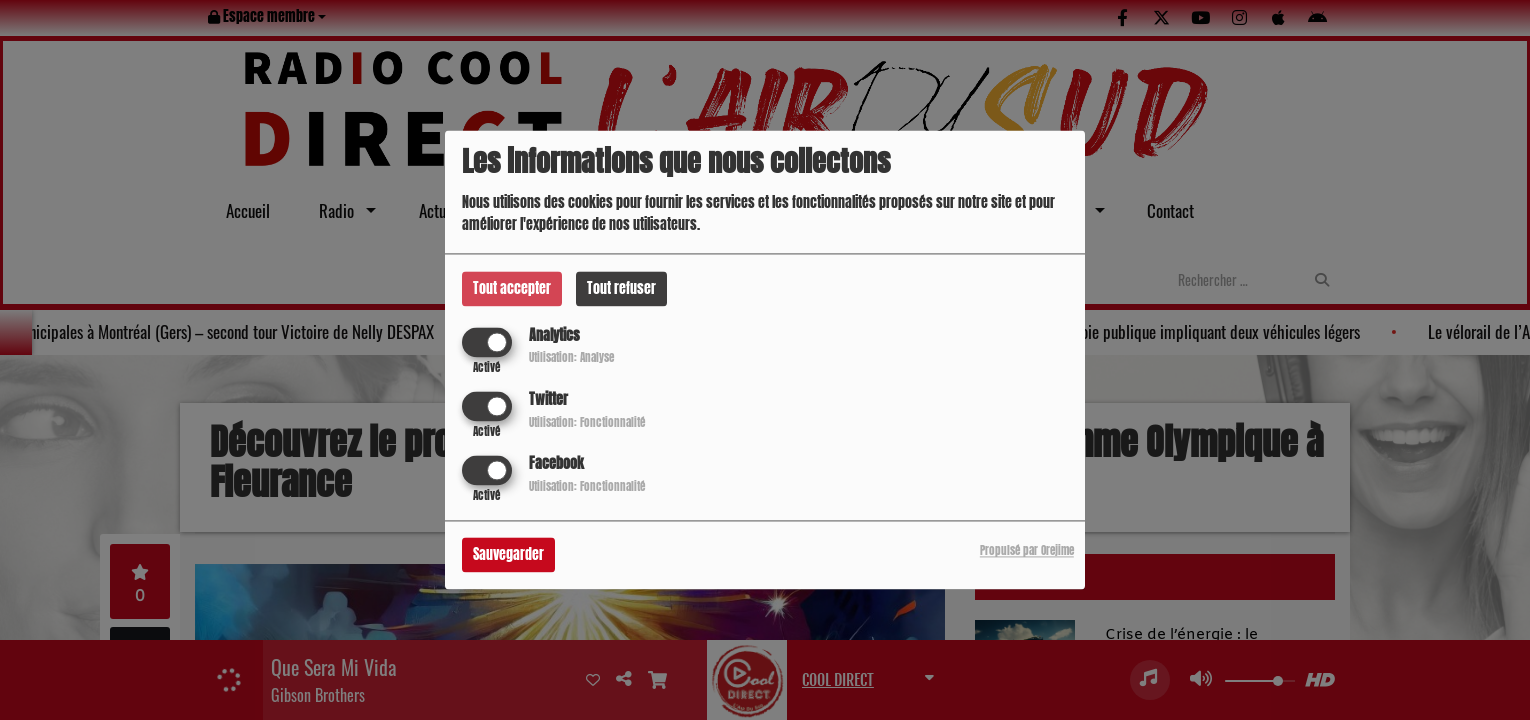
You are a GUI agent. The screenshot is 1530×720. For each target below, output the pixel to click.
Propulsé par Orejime (1027, 551)
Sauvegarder (508, 555)
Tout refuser (621, 288)
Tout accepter (512, 288)
